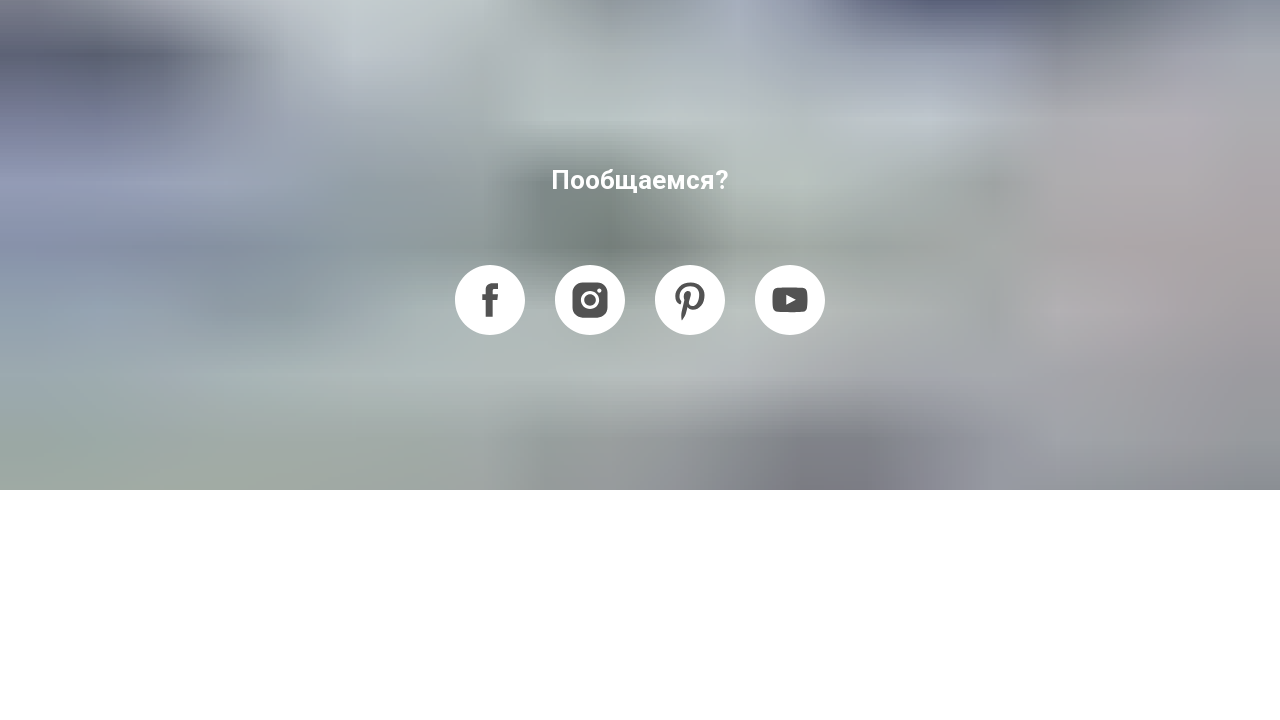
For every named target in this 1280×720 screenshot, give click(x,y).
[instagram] (590, 300)
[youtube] (790, 300)
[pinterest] (690, 300)
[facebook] (490, 300)
